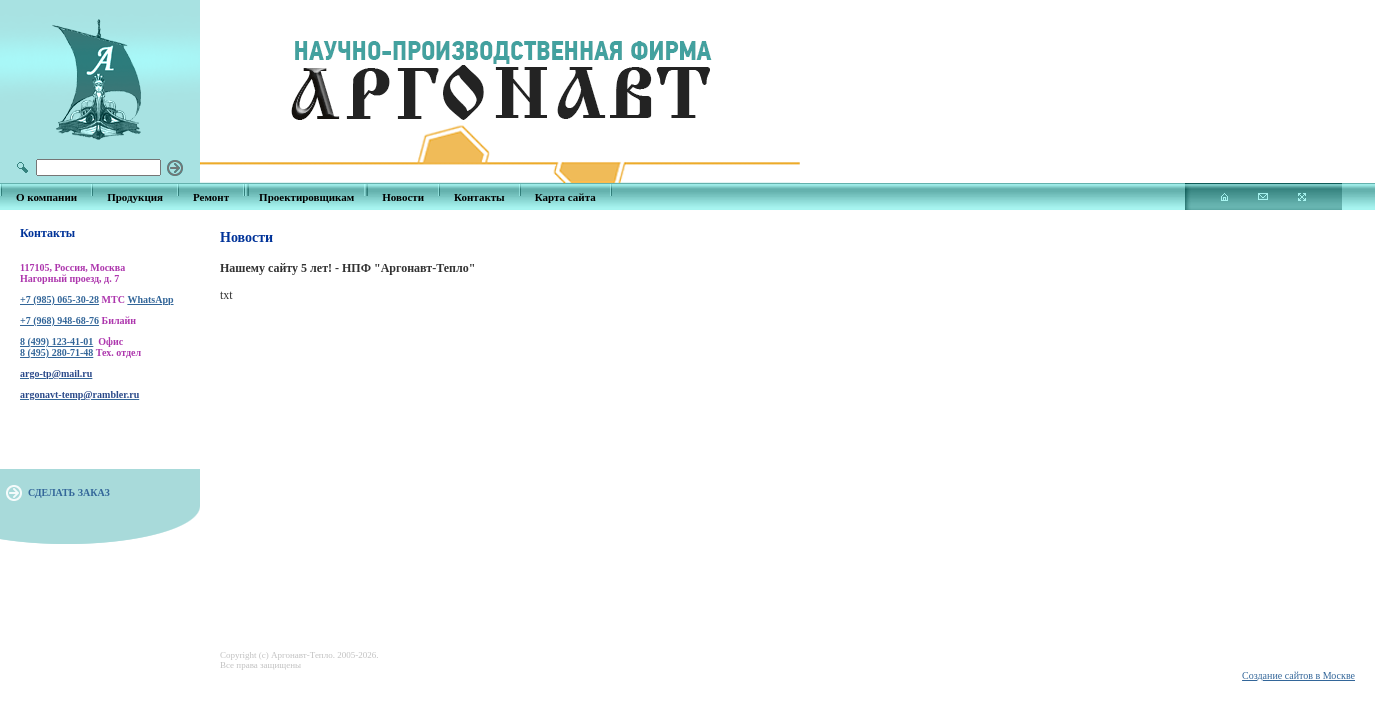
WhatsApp (150, 299)
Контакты (479, 197)
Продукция (135, 197)
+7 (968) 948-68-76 (59, 320)
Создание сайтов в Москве (1298, 675)
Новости (403, 197)
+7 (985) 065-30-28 (59, 299)
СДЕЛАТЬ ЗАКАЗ (69, 492)
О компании (46, 197)
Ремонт (211, 197)
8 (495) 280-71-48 (56, 352)
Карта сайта (565, 197)
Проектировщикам (306, 197)
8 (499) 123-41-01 (56, 341)
